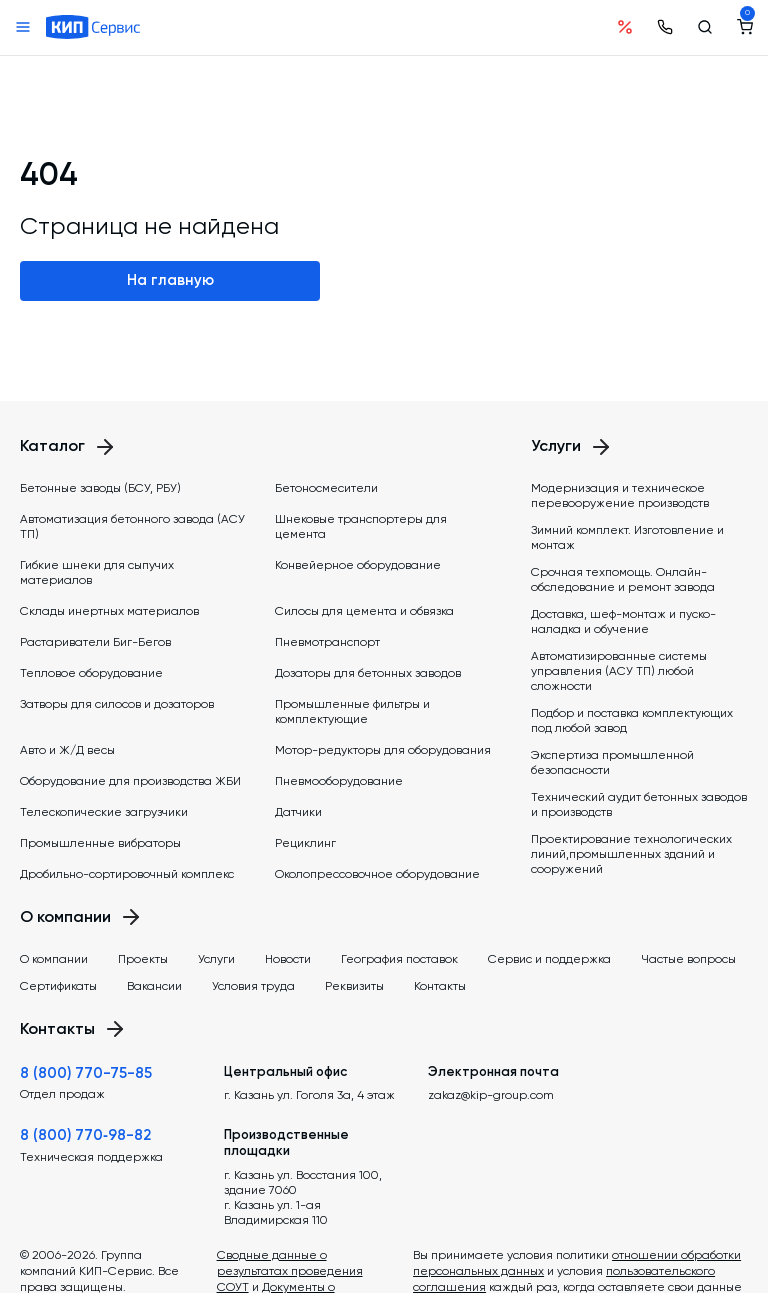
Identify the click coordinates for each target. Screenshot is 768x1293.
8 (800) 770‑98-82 (85, 1135)
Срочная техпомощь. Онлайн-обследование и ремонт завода (623, 579)
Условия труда (253, 986)
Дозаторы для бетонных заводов (368, 673)
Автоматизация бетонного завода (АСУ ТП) (132, 526)
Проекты (143, 959)
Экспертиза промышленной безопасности (612, 762)
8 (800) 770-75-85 (86, 1073)
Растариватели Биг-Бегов (95, 642)
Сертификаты (58, 986)
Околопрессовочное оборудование (377, 874)
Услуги (216, 959)
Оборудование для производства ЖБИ (130, 781)
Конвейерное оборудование (358, 565)
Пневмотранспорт (327, 642)
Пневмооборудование (339, 781)
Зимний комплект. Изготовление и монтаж (627, 537)
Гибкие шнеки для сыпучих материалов (97, 572)
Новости (288, 959)
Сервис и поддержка (549, 959)
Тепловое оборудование (91, 673)
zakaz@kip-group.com (491, 1095)
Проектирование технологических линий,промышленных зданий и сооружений (631, 854)
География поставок (399, 959)
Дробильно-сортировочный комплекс (127, 874)
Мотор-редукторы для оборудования (383, 750)
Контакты (440, 986)
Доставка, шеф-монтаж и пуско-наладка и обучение (623, 621)
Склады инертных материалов (109, 611)
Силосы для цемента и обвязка (364, 611)
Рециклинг (305, 843)
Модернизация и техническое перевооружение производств (620, 495)
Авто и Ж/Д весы (67, 750)
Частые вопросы (688, 959)
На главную (170, 280)
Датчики (298, 812)
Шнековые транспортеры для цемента (361, 526)
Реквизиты (354, 986)
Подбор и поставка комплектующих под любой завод (632, 720)
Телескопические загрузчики (104, 812)
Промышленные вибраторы (100, 843)
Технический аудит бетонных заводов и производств (639, 804)
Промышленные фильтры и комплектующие (352, 711)
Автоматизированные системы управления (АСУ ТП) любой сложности (619, 671)
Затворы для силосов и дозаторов (117, 704)
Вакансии (154, 986)
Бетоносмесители (326, 488)
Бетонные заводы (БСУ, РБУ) (100, 488)
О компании (54, 959)
